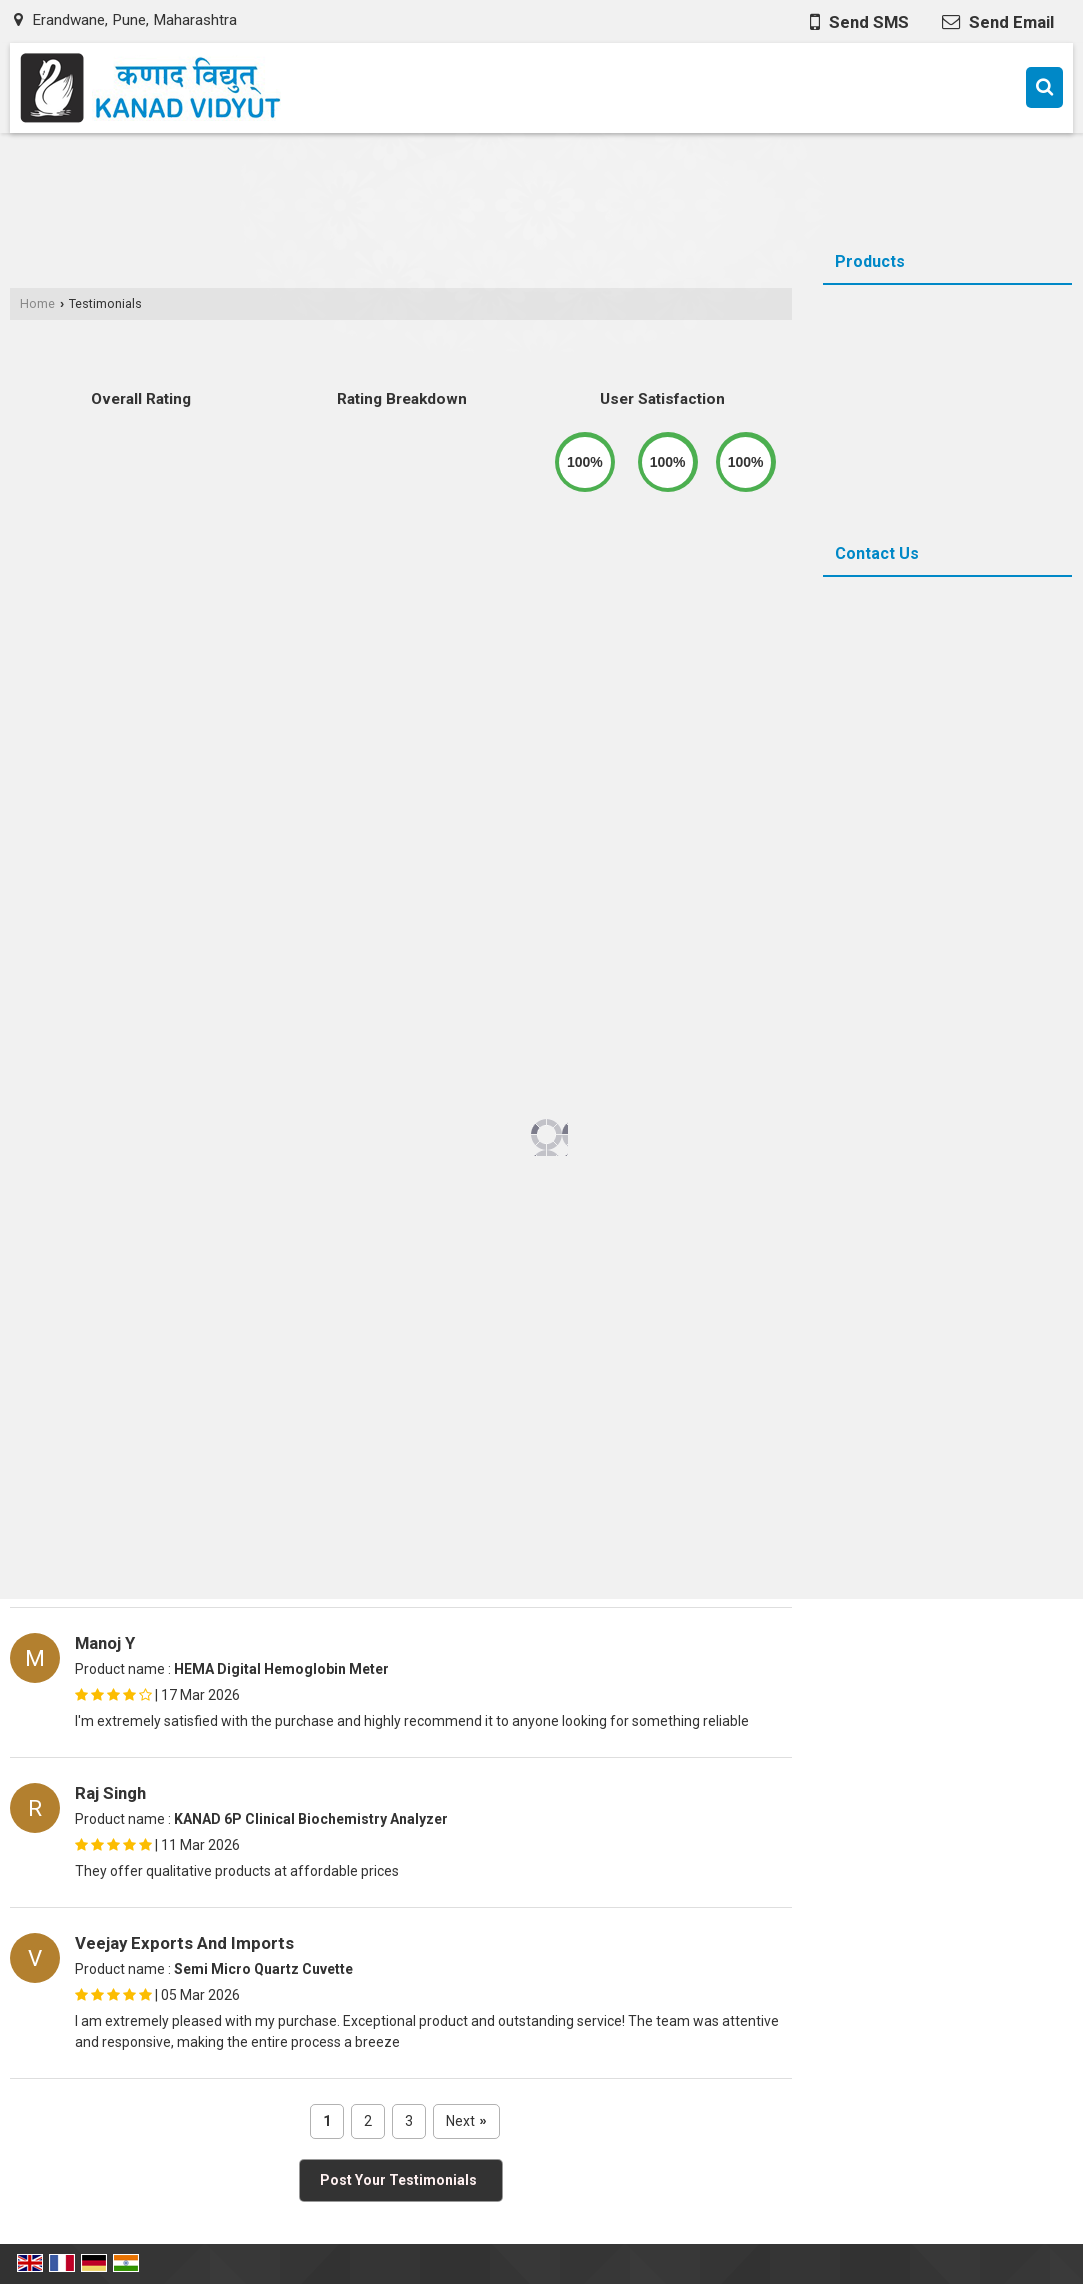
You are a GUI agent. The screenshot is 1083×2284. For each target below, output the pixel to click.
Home (37, 303)
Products (870, 261)
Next (466, 2121)
